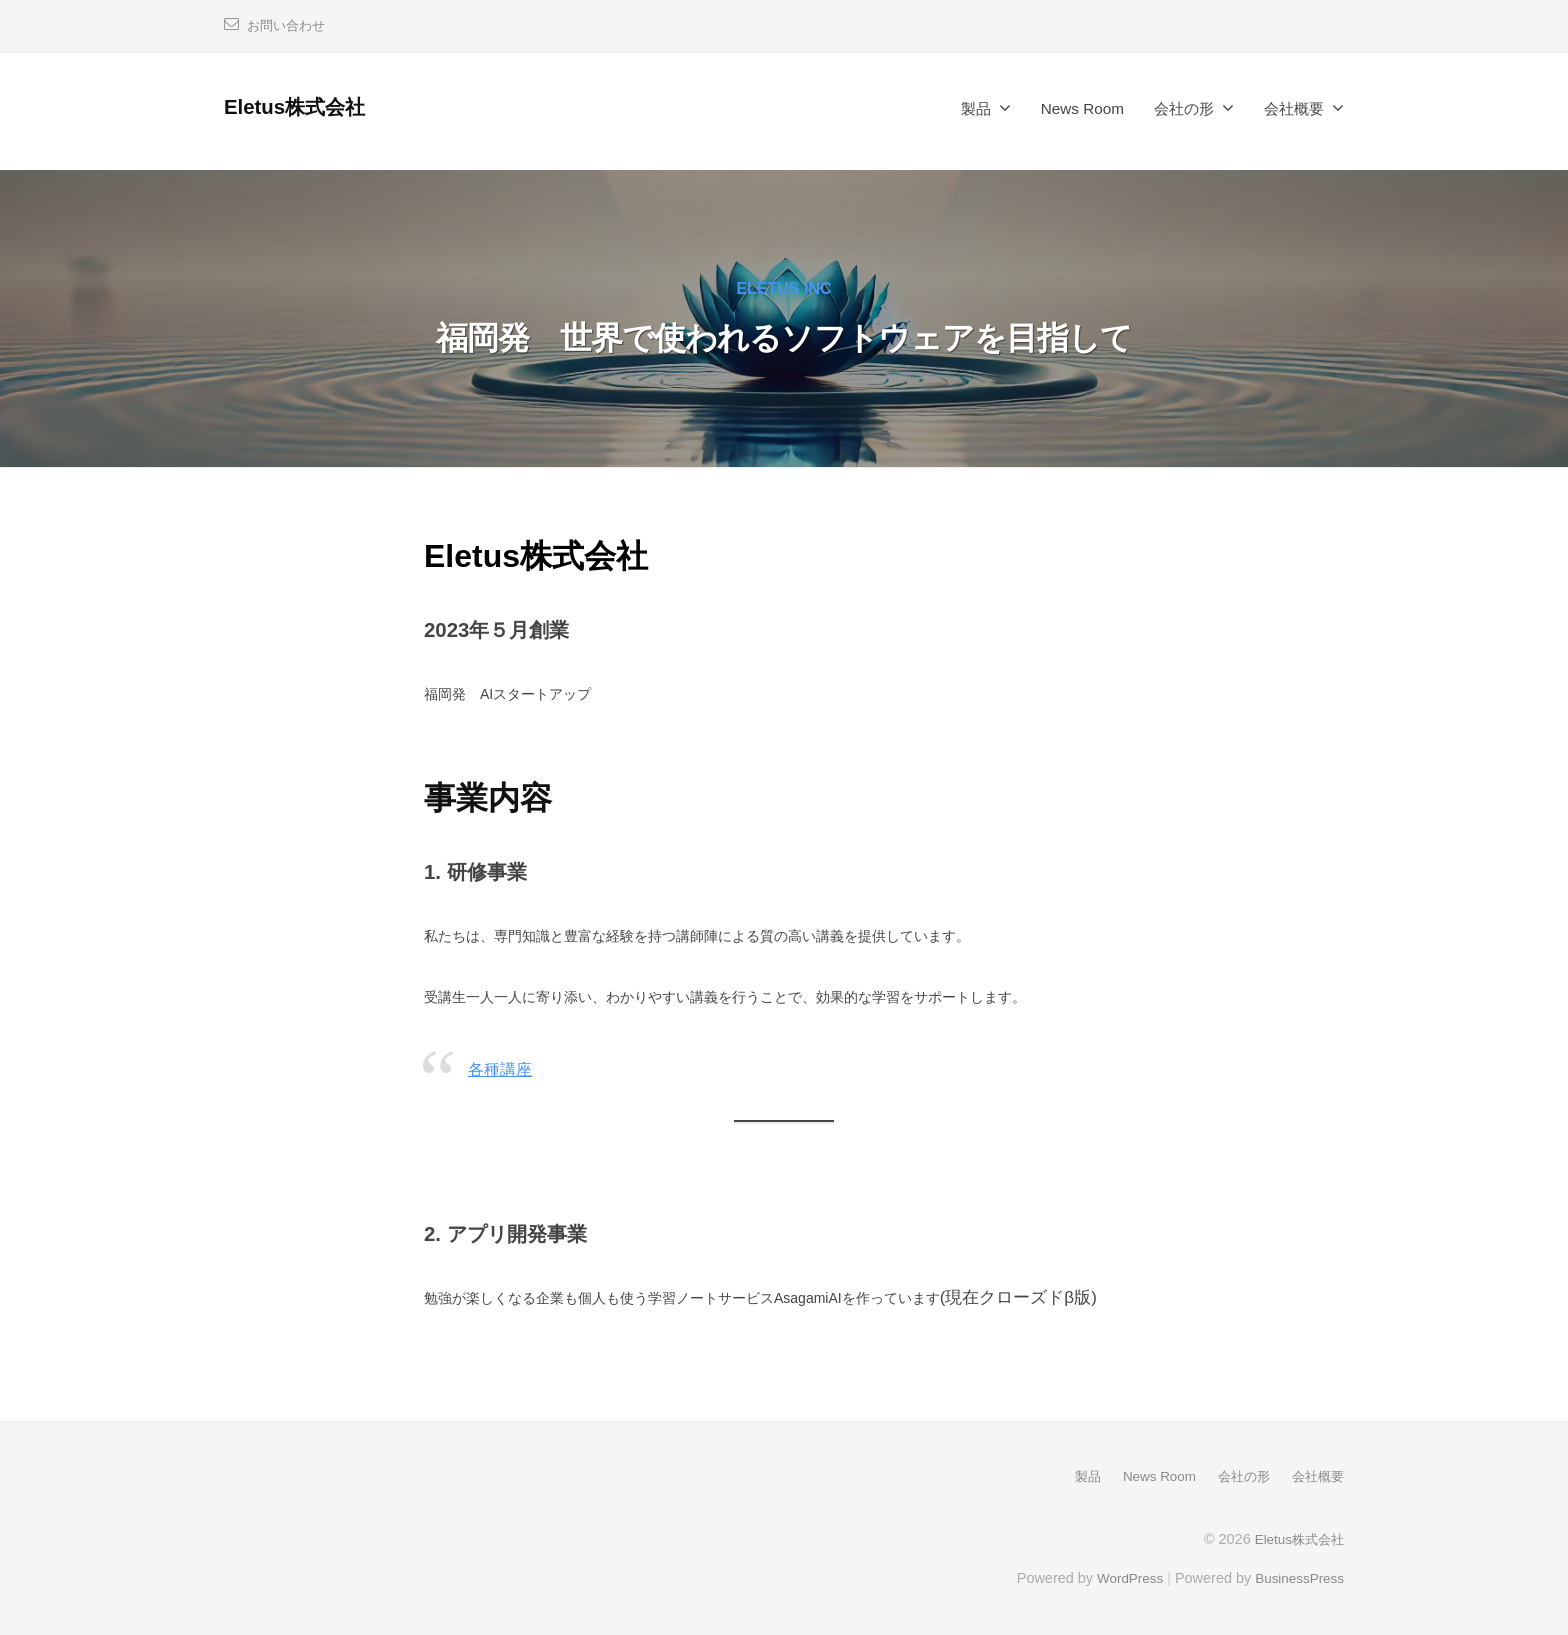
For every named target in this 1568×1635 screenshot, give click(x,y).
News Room (1082, 108)
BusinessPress (1297, 1577)
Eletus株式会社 (301, 106)
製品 (976, 108)
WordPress (1120, 1577)
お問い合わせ (289, 25)
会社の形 (1184, 108)
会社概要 (1294, 108)
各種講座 (502, 1069)
